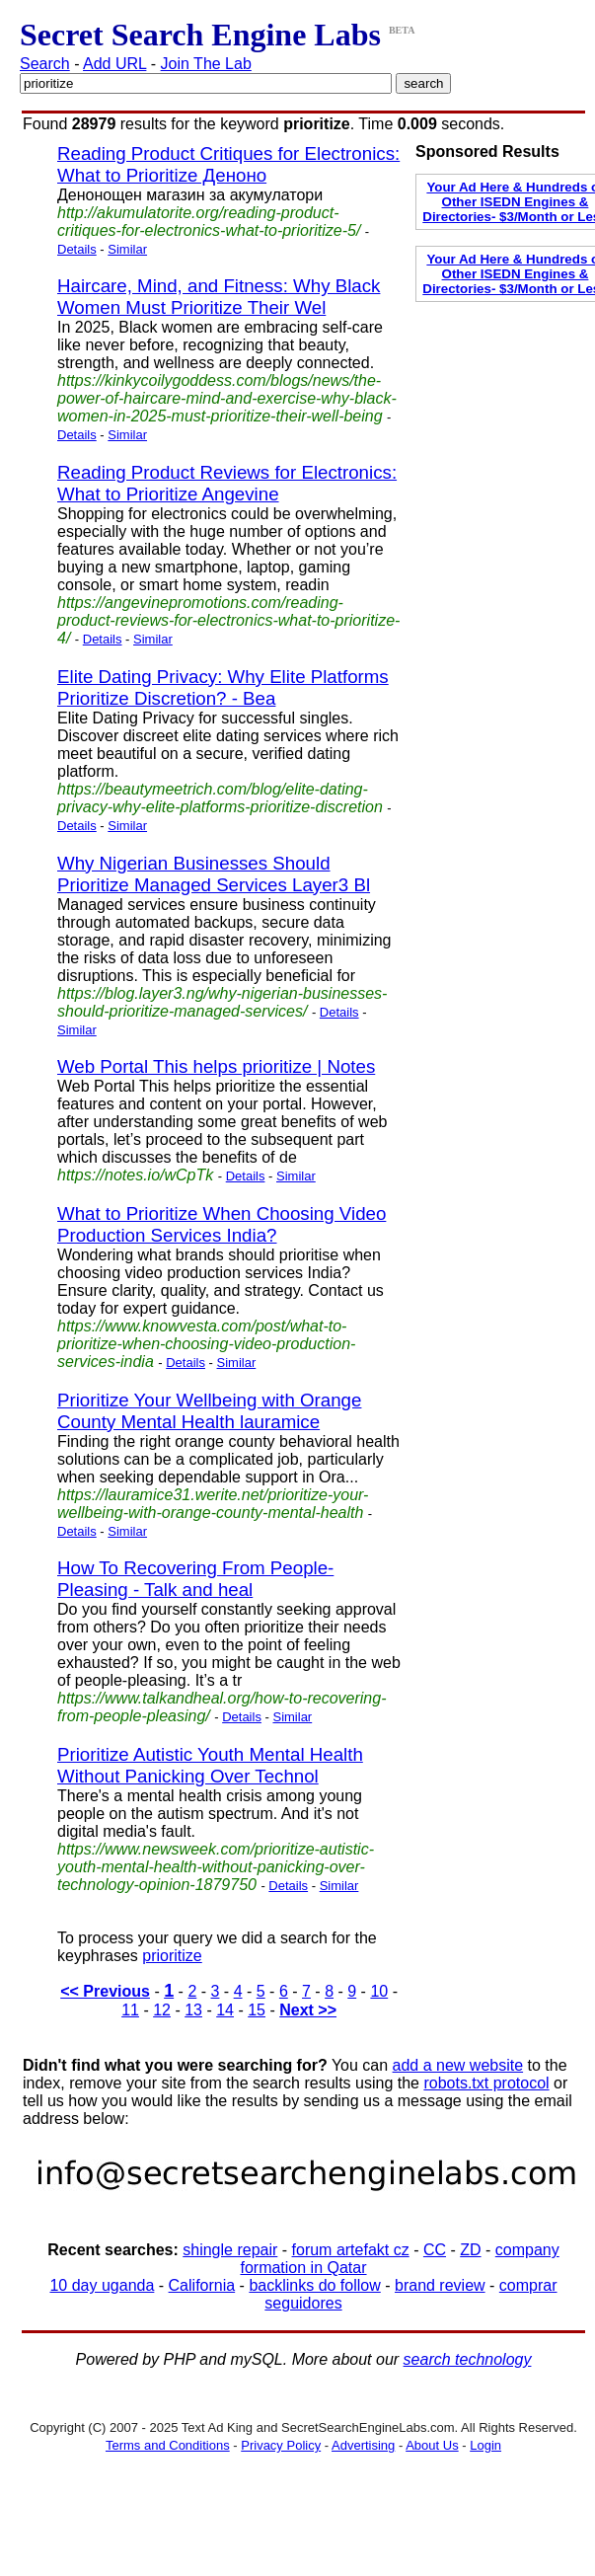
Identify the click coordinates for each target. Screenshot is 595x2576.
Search (45, 63)
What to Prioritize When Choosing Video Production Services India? (221, 1224)
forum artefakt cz (350, 2249)
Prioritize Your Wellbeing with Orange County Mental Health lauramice (209, 1411)
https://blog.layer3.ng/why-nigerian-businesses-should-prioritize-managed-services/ (222, 1002)
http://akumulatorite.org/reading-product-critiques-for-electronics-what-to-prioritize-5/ (208, 221)
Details (77, 249)
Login (485, 2445)
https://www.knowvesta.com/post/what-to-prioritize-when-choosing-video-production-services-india (206, 1344)
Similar (127, 249)
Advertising (363, 2445)
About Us (432, 2445)
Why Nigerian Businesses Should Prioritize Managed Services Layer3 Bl (213, 874)
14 (225, 2010)
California (202, 2285)
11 (130, 2010)
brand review (440, 2285)
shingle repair (230, 2249)
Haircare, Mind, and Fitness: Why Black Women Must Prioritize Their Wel (218, 296)
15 (256, 2010)
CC (434, 2249)
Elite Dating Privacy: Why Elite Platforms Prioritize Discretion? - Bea (223, 687)
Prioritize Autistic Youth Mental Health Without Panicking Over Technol (210, 1765)
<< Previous (105, 1991)
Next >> (307, 2010)
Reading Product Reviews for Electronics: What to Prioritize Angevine (227, 483)
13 (193, 2010)
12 (162, 2010)
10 (379, 1991)
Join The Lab (206, 63)
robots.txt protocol (486, 2083)
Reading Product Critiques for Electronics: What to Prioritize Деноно (228, 164)
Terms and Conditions (168, 2445)
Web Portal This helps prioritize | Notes (216, 1066)
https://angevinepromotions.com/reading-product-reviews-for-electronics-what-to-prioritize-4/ (228, 620)
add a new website (458, 2065)
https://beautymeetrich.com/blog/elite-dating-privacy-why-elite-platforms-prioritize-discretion (220, 798)
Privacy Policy (281, 2445)
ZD (470, 2249)
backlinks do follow (314, 2285)
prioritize (171, 1955)
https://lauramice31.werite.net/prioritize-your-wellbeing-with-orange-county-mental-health (212, 1503)
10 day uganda (101, 2285)
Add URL (114, 63)
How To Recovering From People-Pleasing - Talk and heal (195, 1578)
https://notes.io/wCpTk (135, 1175)
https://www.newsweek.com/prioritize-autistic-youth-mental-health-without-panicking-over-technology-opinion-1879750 (215, 1867)
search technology (468, 2359)
